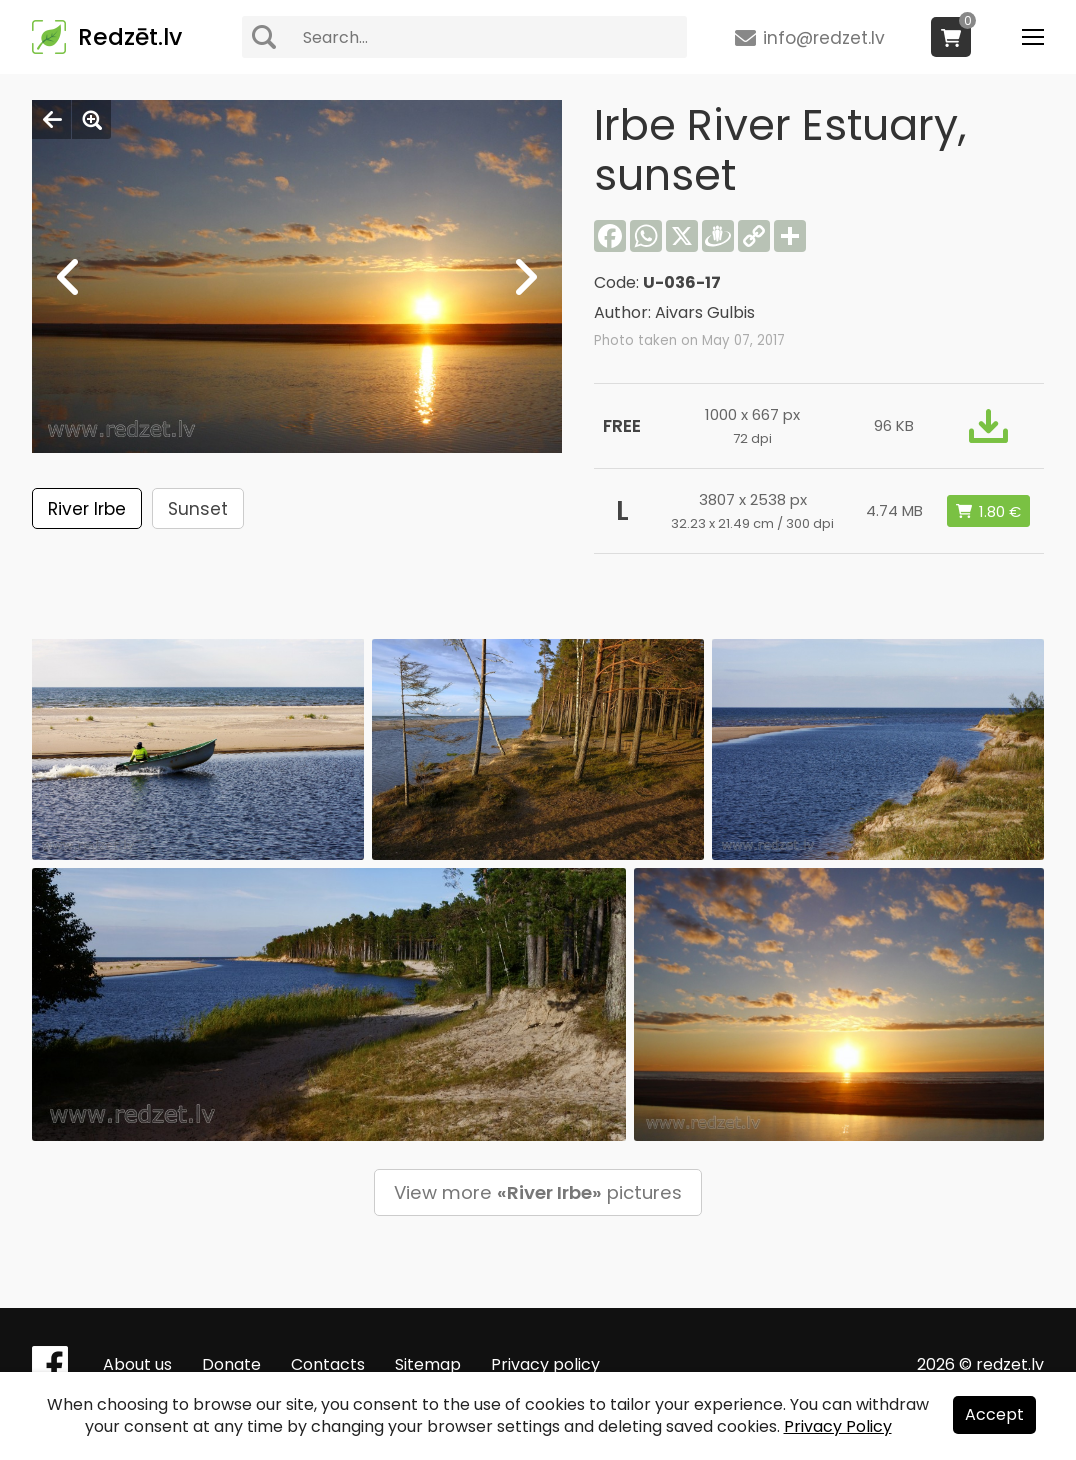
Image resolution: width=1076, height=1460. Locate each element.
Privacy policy (545, 1364)
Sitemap (428, 1364)
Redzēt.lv (130, 37)
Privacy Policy (838, 1426)
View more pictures (538, 1192)
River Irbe (87, 509)
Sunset (198, 509)
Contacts (328, 1364)
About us (137, 1364)
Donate (231, 1364)
